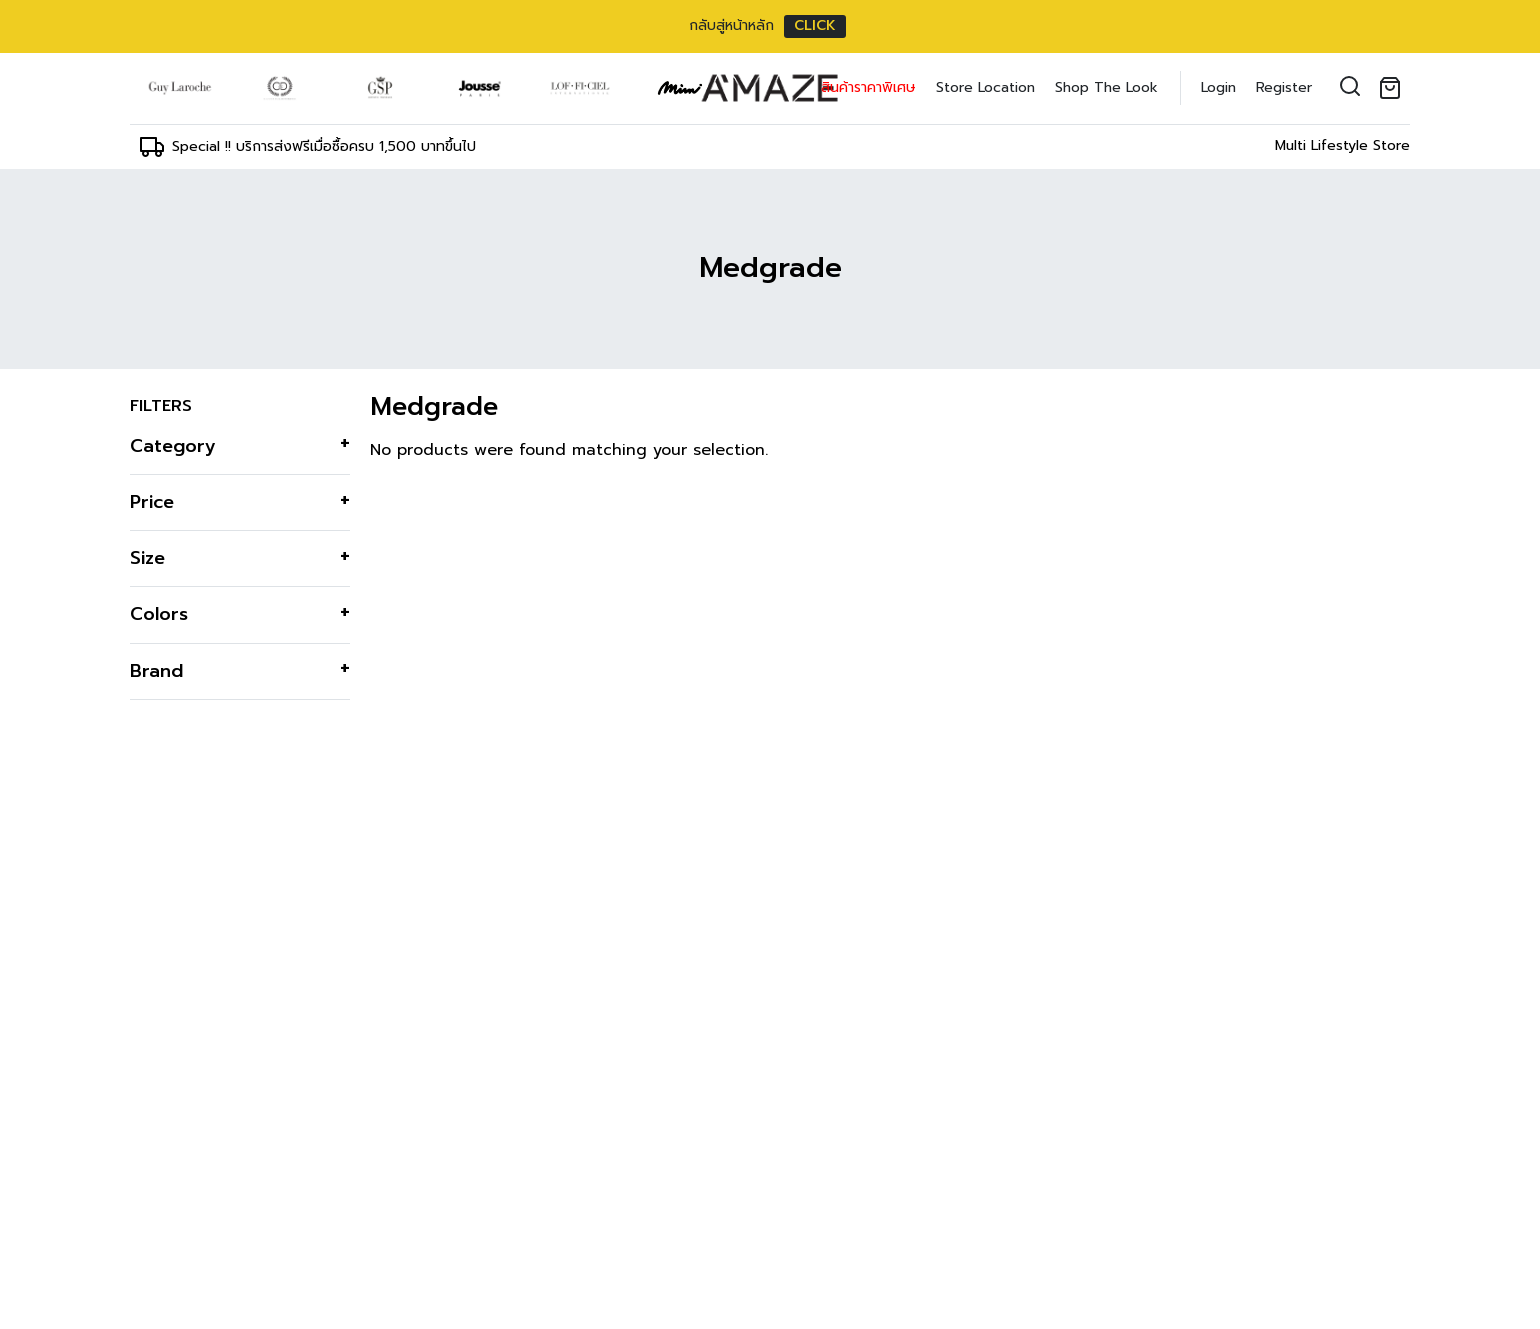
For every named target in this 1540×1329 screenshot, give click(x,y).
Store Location (985, 87)
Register (1284, 87)
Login (1218, 87)
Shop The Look (1106, 87)
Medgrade (770, 267)
